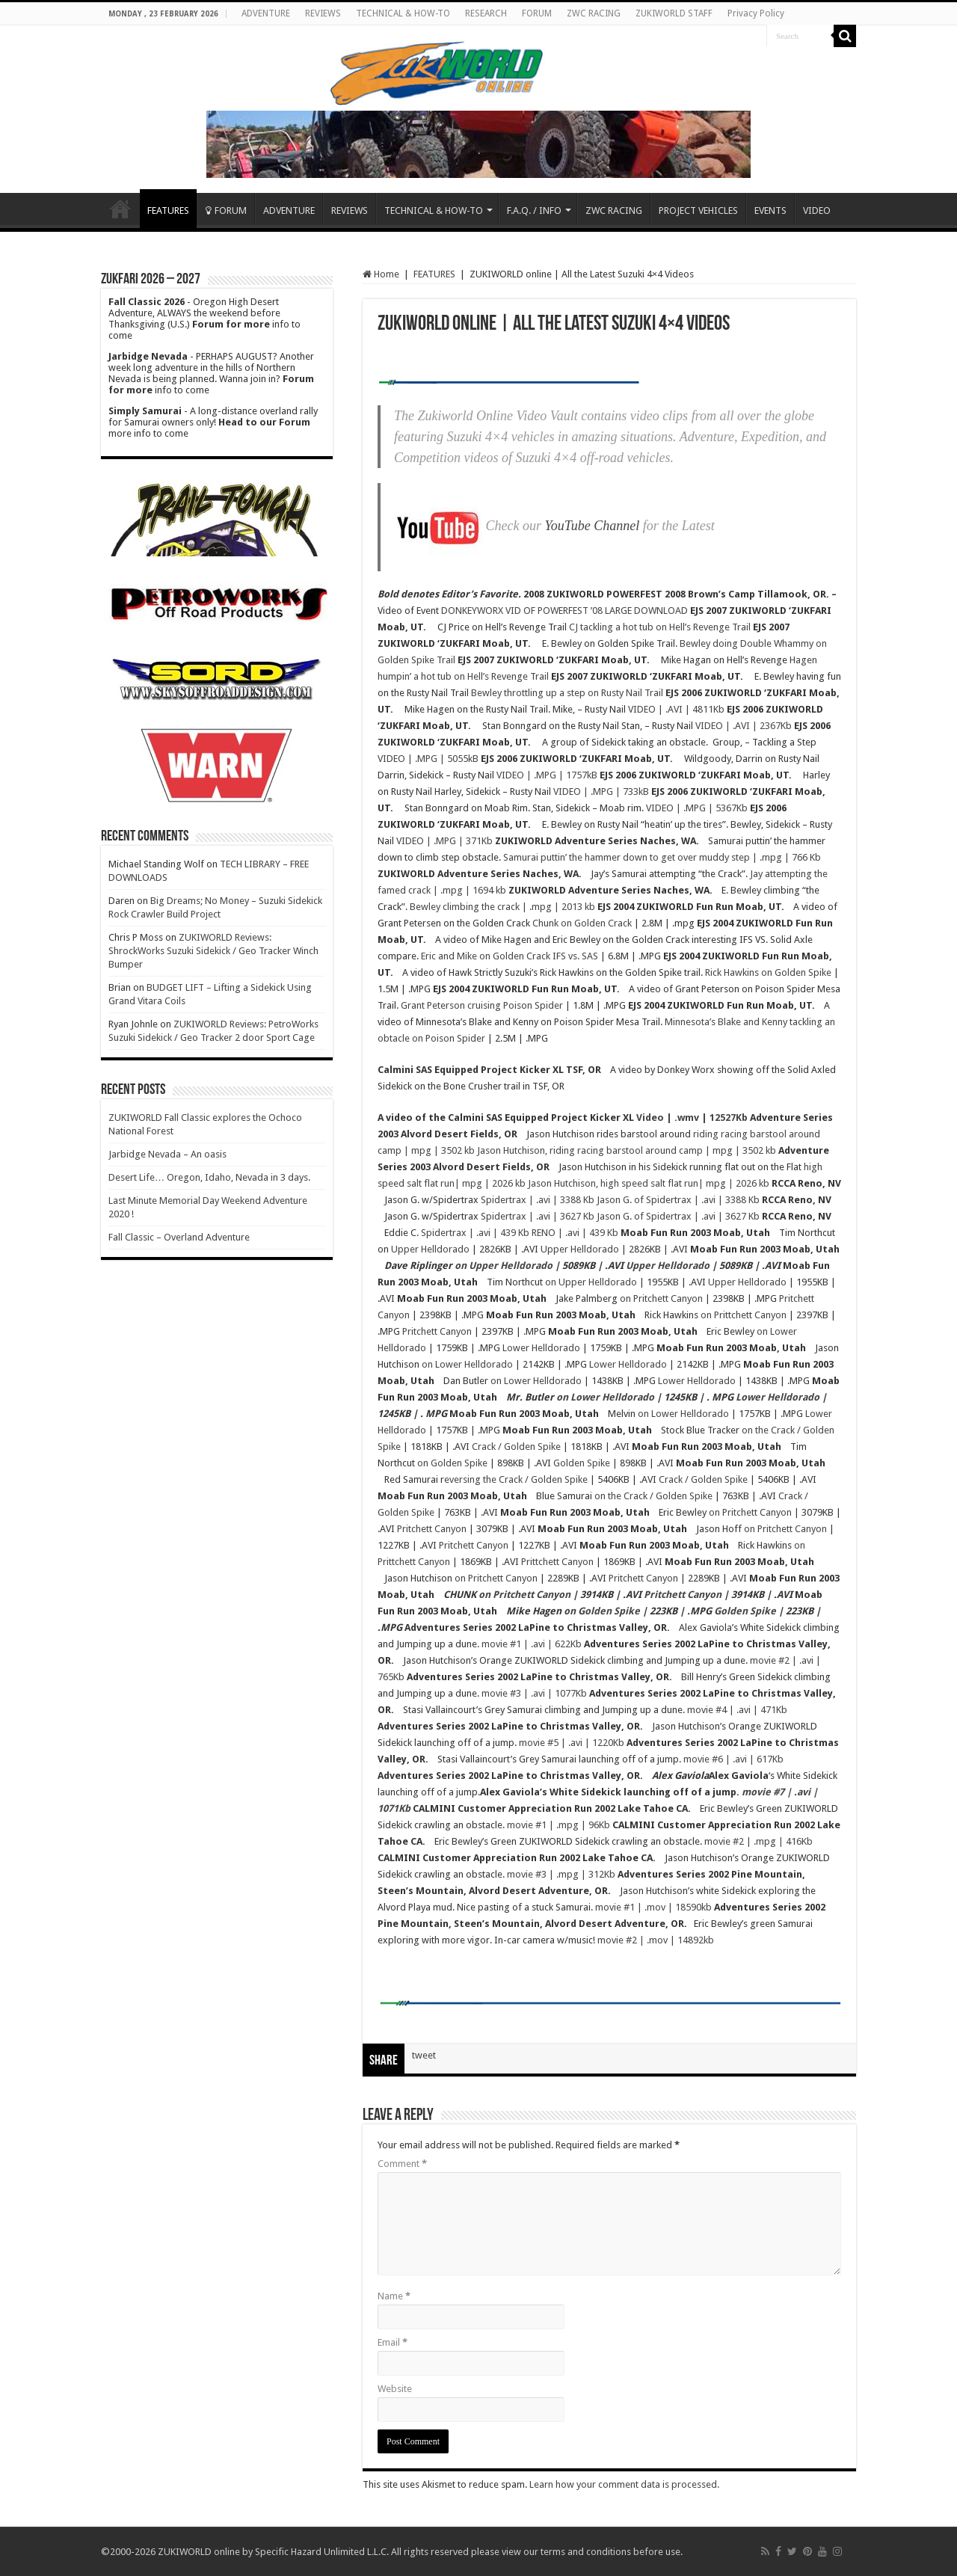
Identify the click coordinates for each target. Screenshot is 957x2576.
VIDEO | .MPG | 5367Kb (697, 808)
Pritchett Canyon (437, 1331)
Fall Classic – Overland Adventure (179, 1237)
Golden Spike (581, 1463)
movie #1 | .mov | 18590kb (653, 1907)
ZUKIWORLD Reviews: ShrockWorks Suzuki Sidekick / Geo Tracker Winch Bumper (213, 951)
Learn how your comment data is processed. (624, 2484)
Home (120, 208)
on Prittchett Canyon (744, 1315)
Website (395, 2388)
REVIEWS (323, 13)
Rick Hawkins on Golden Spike (768, 972)
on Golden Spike (452, 1463)
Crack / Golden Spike (516, 1446)
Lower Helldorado (541, 1347)
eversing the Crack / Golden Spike (516, 1479)
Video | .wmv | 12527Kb (692, 1117)
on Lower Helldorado (467, 1364)
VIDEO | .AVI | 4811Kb (676, 709)
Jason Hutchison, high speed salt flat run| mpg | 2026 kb (648, 1183)
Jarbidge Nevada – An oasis (167, 1154)
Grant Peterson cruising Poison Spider (482, 1005)
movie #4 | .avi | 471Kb (737, 1709)
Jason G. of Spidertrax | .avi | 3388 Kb (678, 1199)
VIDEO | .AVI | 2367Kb (743, 725)
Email (392, 2342)
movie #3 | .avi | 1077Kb (534, 1693)
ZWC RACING (594, 13)
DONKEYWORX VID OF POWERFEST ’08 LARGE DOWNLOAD (564, 610)
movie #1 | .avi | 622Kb (531, 1644)
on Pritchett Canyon (661, 1298)
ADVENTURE (265, 13)
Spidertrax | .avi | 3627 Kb (537, 1216)
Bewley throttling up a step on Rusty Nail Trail (567, 692)
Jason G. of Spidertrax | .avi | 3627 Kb (678, 1216)
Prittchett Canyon (557, 1561)
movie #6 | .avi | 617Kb (733, 1759)
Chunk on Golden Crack (582, 923)
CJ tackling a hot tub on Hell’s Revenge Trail (660, 627)
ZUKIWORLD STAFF (674, 13)
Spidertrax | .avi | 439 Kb (475, 1232)
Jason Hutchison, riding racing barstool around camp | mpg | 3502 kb (626, 1150)
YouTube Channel (591, 525)
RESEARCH (486, 13)
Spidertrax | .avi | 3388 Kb (537, 1199)
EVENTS (770, 210)
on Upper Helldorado (504, 1265)
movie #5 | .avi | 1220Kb (571, 1742)
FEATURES (168, 210)
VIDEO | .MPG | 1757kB (546, 775)
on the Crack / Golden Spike (653, 1495)
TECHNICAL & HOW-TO (403, 13)
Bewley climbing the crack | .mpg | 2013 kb (502, 906)
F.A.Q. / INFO (534, 210)
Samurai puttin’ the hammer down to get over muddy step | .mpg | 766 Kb (662, 857)
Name (394, 2296)
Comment (402, 2163)
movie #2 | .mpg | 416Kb (758, 1841)
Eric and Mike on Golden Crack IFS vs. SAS (509, 956)
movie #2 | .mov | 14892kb (655, 1940)
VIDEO (817, 210)
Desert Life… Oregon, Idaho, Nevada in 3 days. (209, 1177)
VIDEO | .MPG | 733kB (601, 791)
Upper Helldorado (430, 1249)
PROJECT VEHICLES (698, 210)
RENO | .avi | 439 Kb (575, 1232)
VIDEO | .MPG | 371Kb (444, 840)
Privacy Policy (755, 13)
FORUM (537, 13)
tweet (424, 2055)
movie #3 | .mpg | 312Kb (561, 1874)
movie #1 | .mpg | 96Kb (558, 1824)
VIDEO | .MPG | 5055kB (428, 758)
